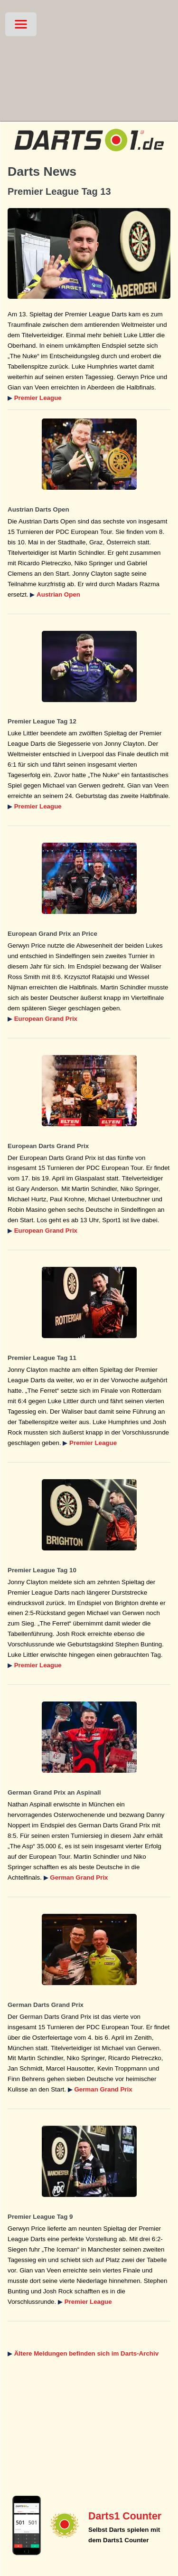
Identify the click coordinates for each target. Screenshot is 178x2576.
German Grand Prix (79, 1877)
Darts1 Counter (124, 2516)
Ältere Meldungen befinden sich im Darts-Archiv (86, 2353)
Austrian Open (58, 594)
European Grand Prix (45, 1018)
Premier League (38, 397)
